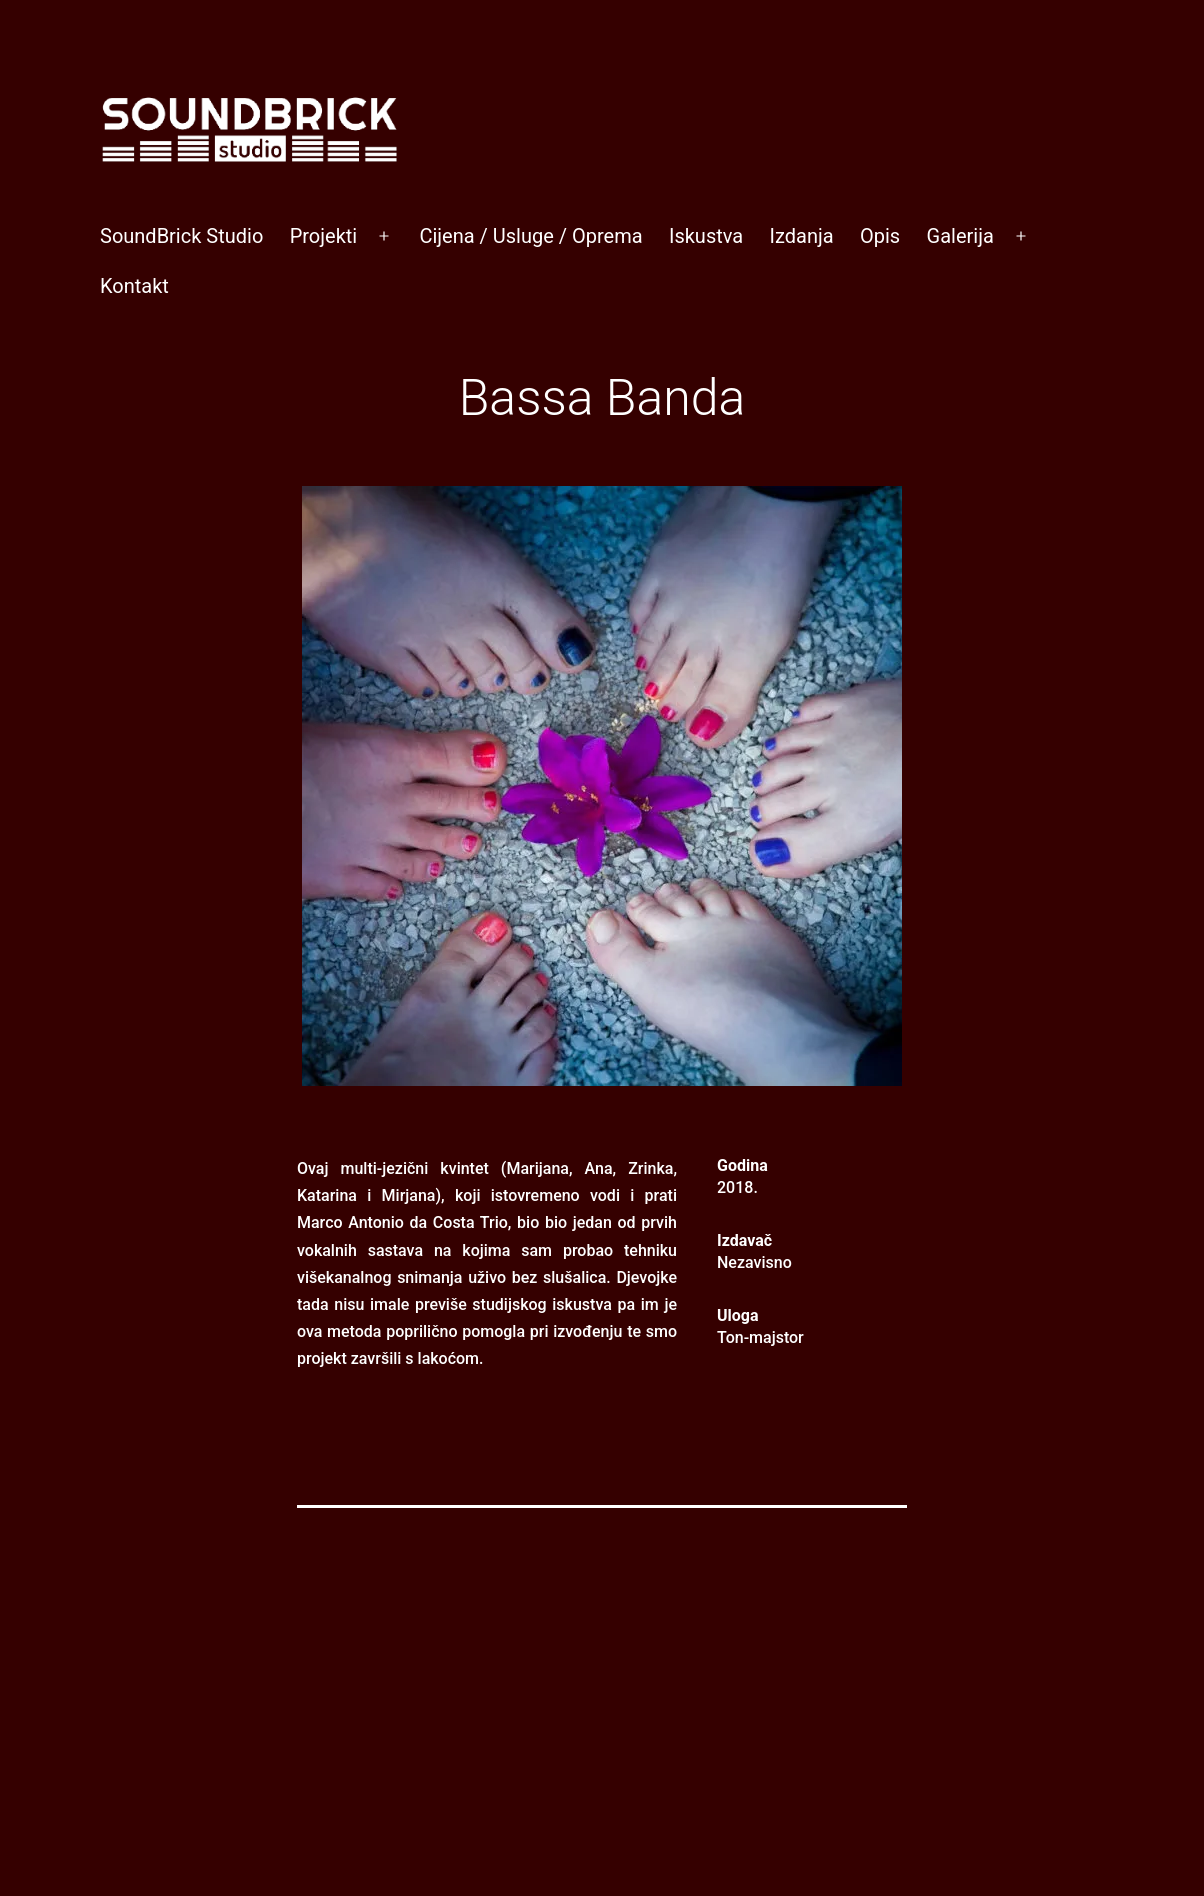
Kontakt (134, 286)
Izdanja (802, 236)
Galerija (960, 236)
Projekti (324, 236)
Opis (880, 236)
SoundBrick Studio (181, 236)
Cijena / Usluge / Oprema (530, 236)
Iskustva (706, 236)
